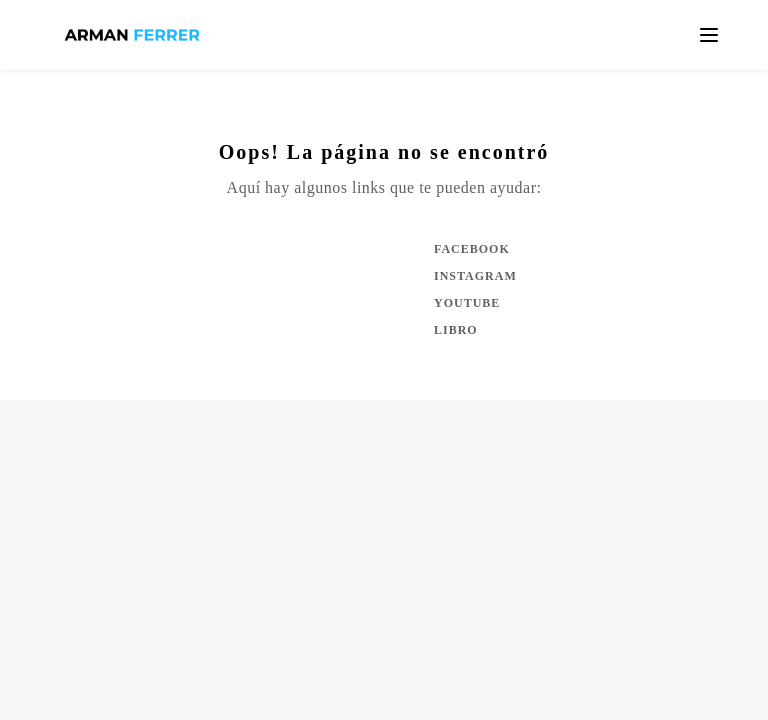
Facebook (472, 249)
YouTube (467, 303)
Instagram (474, 276)
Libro (456, 330)
